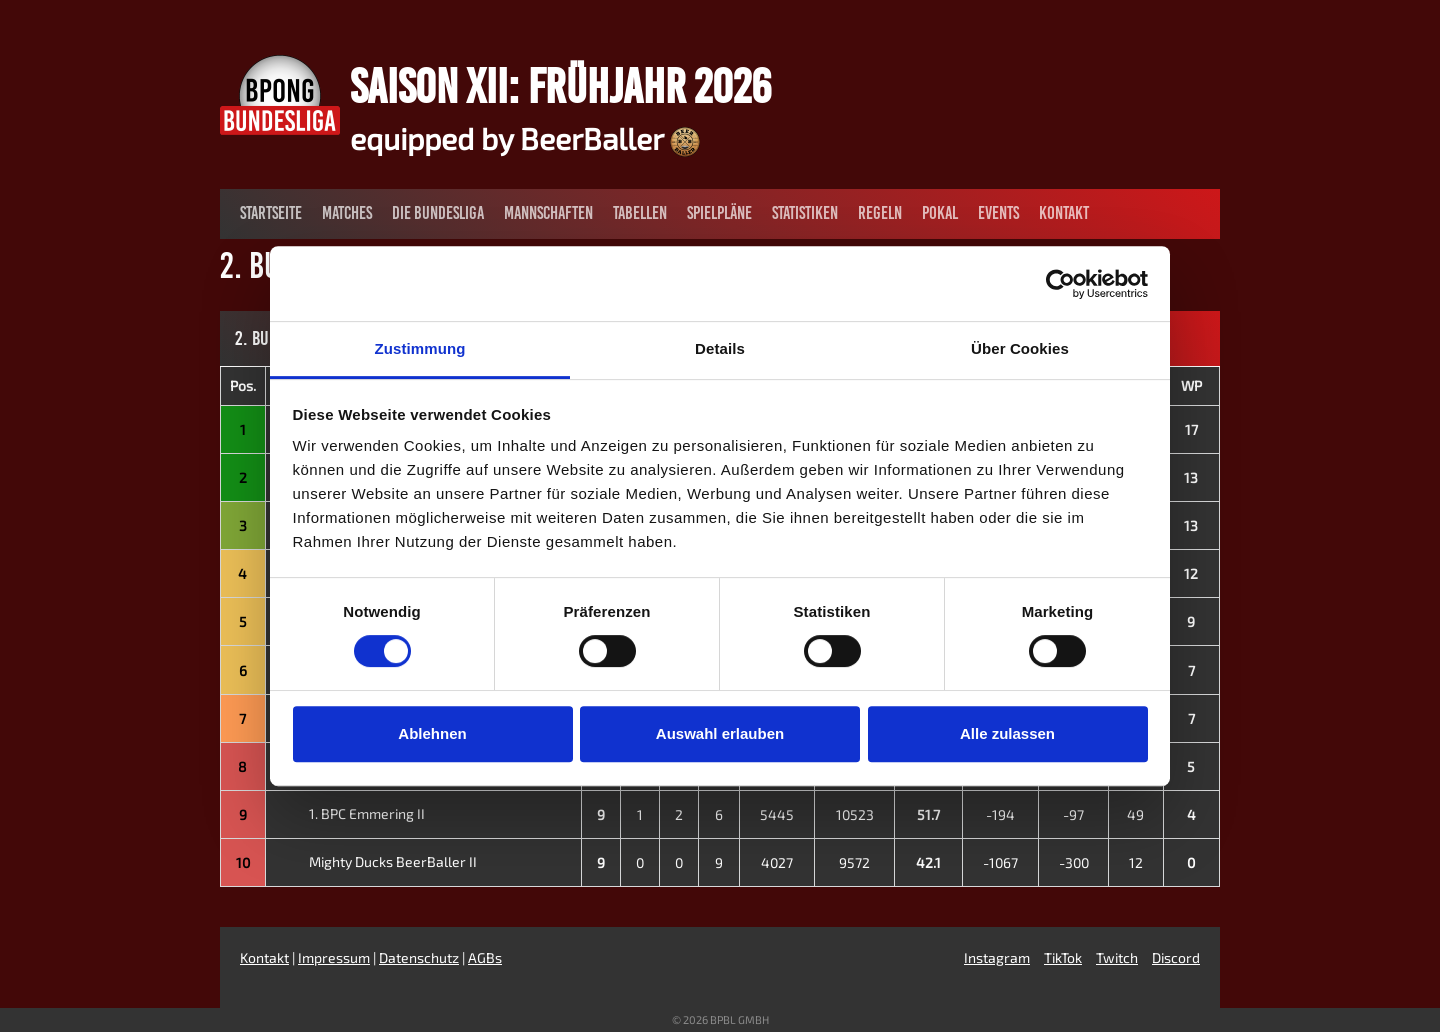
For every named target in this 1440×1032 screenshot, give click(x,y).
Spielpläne (719, 213)
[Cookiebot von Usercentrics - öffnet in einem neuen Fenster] (1060, 284)
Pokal (940, 213)
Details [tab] (720, 348)
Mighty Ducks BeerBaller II (375, 861)
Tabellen (640, 213)
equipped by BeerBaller (525, 138)
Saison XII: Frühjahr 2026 (560, 86)
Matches (347, 213)
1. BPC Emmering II (349, 813)
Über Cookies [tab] (1020, 348)
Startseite (271, 213)
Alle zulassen (1007, 733)
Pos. (243, 385)
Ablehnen (432, 733)
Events (998, 213)
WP (1191, 385)
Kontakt (1064, 213)
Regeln (880, 213)
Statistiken (805, 213)
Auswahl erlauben (720, 733)
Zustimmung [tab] (420, 348)
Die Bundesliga (438, 213)
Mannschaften (548, 213)
